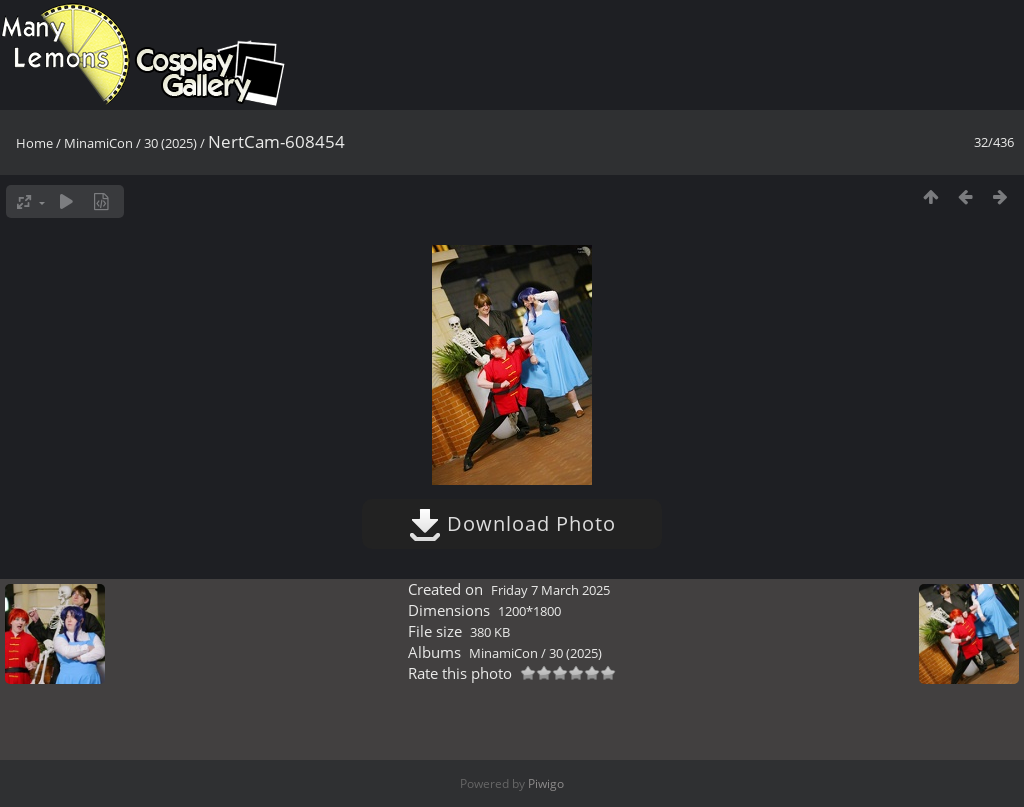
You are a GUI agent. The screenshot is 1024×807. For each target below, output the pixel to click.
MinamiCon (98, 143)
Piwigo (546, 783)
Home (34, 143)
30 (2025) (170, 143)
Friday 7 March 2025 (550, 590)
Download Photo (512, 523)
